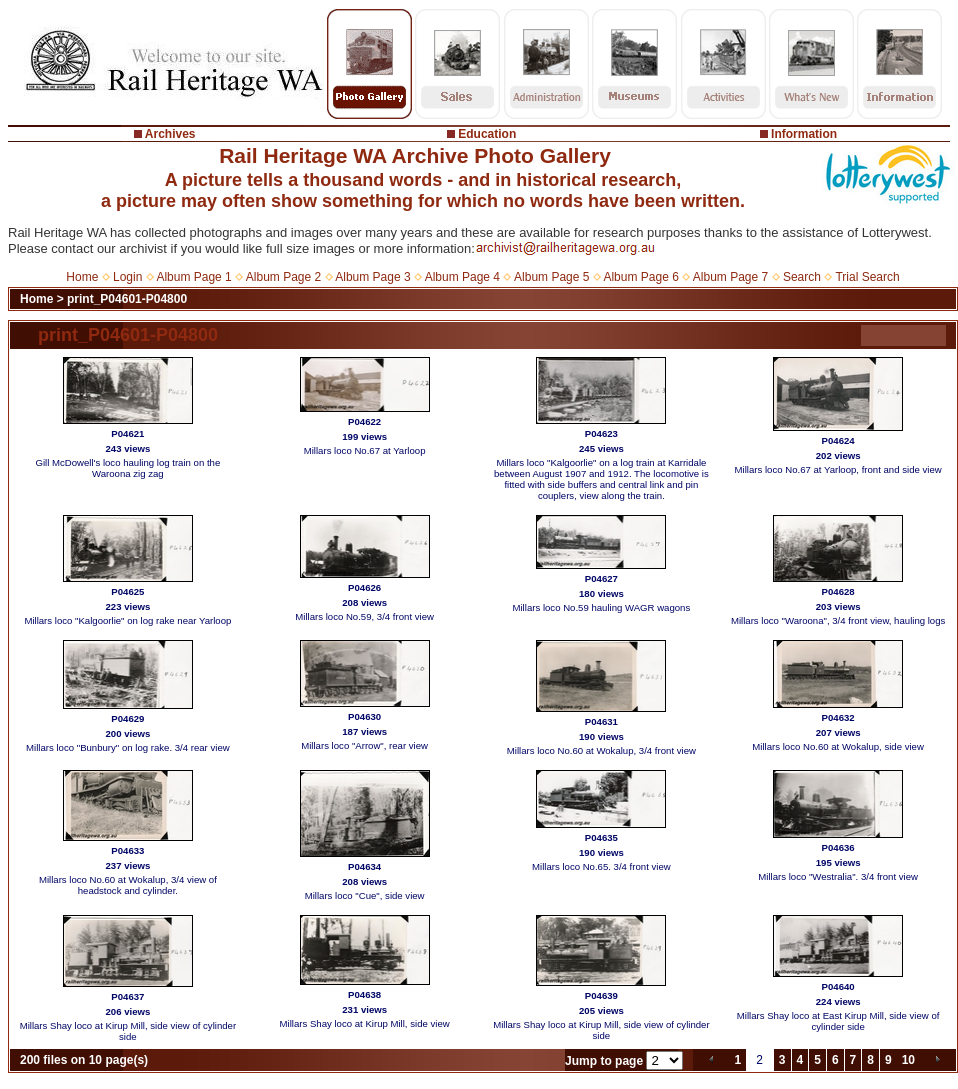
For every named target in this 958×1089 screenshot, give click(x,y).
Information (804, 134)
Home (82, 277)
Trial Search (867, 277)
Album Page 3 (372, 277)
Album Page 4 (462, 277)
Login (127, 277)
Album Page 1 (193, 277)
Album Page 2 (283, 277)
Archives (170, 134)
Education (487, 134)
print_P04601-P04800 (127, 299)
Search (802, 277)
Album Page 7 (730, 277)
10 (908, 1060)
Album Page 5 (551, 277)
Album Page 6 (640, 277)
